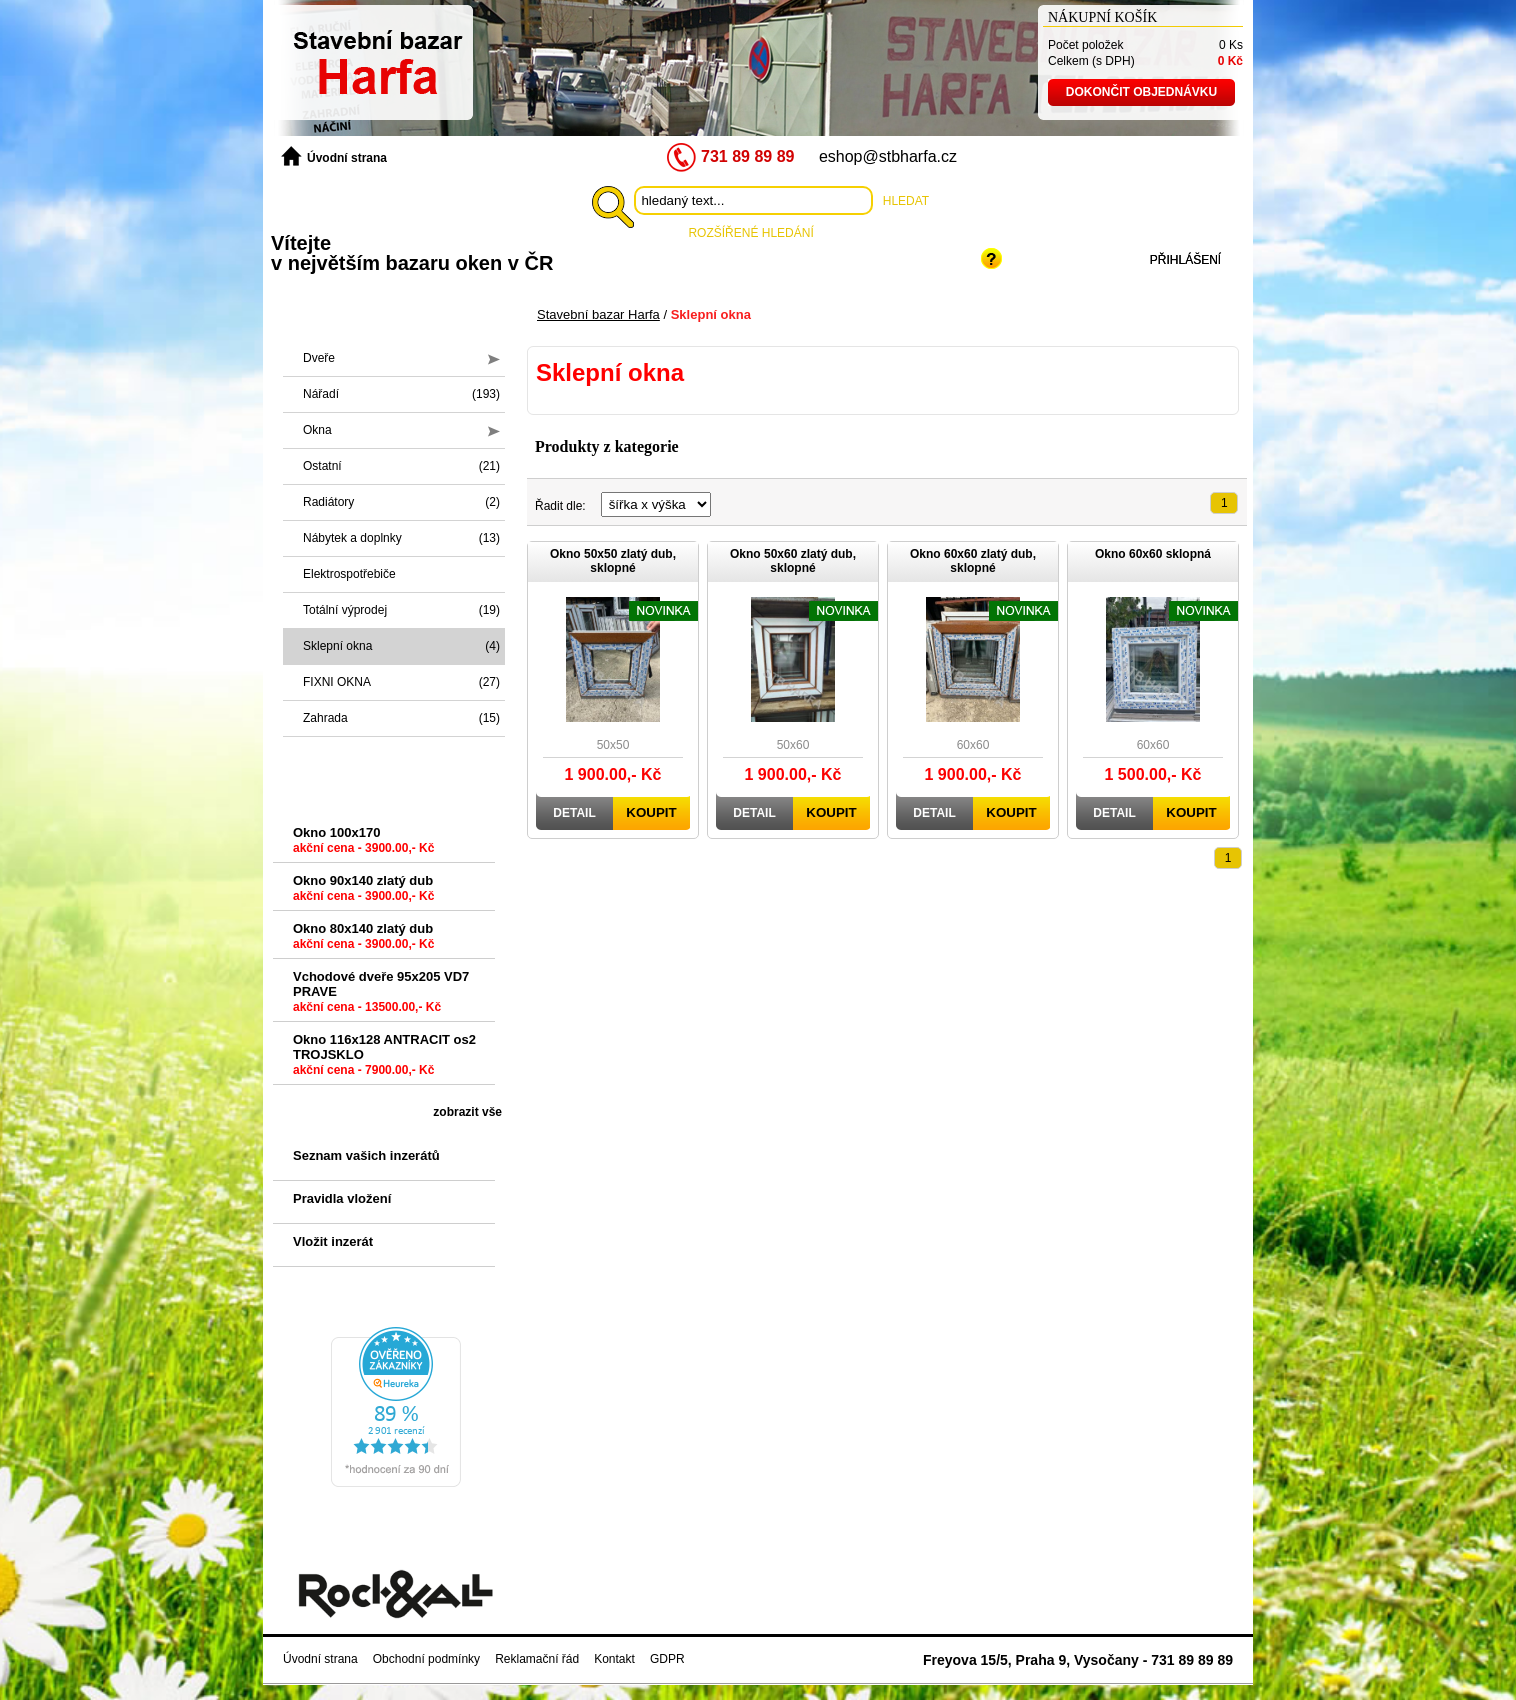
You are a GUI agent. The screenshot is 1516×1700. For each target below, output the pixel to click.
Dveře (401, 358)
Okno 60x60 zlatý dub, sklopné (973, 561)
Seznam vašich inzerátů (366, 1155)
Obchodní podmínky (426, 1659)
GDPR (667, 1659)
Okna (401, 430)
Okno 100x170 (363, 844)
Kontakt (614, 1659)
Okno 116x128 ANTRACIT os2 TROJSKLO (384, 1058)
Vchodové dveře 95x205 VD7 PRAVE (381, 995)
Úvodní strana (334, 157)
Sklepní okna (401, 646)
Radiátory (401, 502)
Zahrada (401, 718)
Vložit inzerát (333, 1241)
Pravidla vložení (342, 1198)
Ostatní (401, 466)
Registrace (1066, 260)
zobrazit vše (467, 1112)
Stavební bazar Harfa (598, 314)
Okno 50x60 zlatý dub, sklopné (793, 561)
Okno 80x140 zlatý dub (363, 940)
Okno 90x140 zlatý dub (363, 892)
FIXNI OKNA (401, 682)
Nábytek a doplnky (401, 538)
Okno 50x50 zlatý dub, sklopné (613, 561)
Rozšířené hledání (750, 233)
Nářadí (401, 394)
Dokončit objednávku (1141, 92)
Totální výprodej (401, 610)
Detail (574, 813)
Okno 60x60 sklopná (1153, 554)
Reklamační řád (537, 1659)
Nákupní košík (1102, 17)
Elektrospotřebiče (349, 574)
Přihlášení (1185, 260)
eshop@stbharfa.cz (888, 156)
